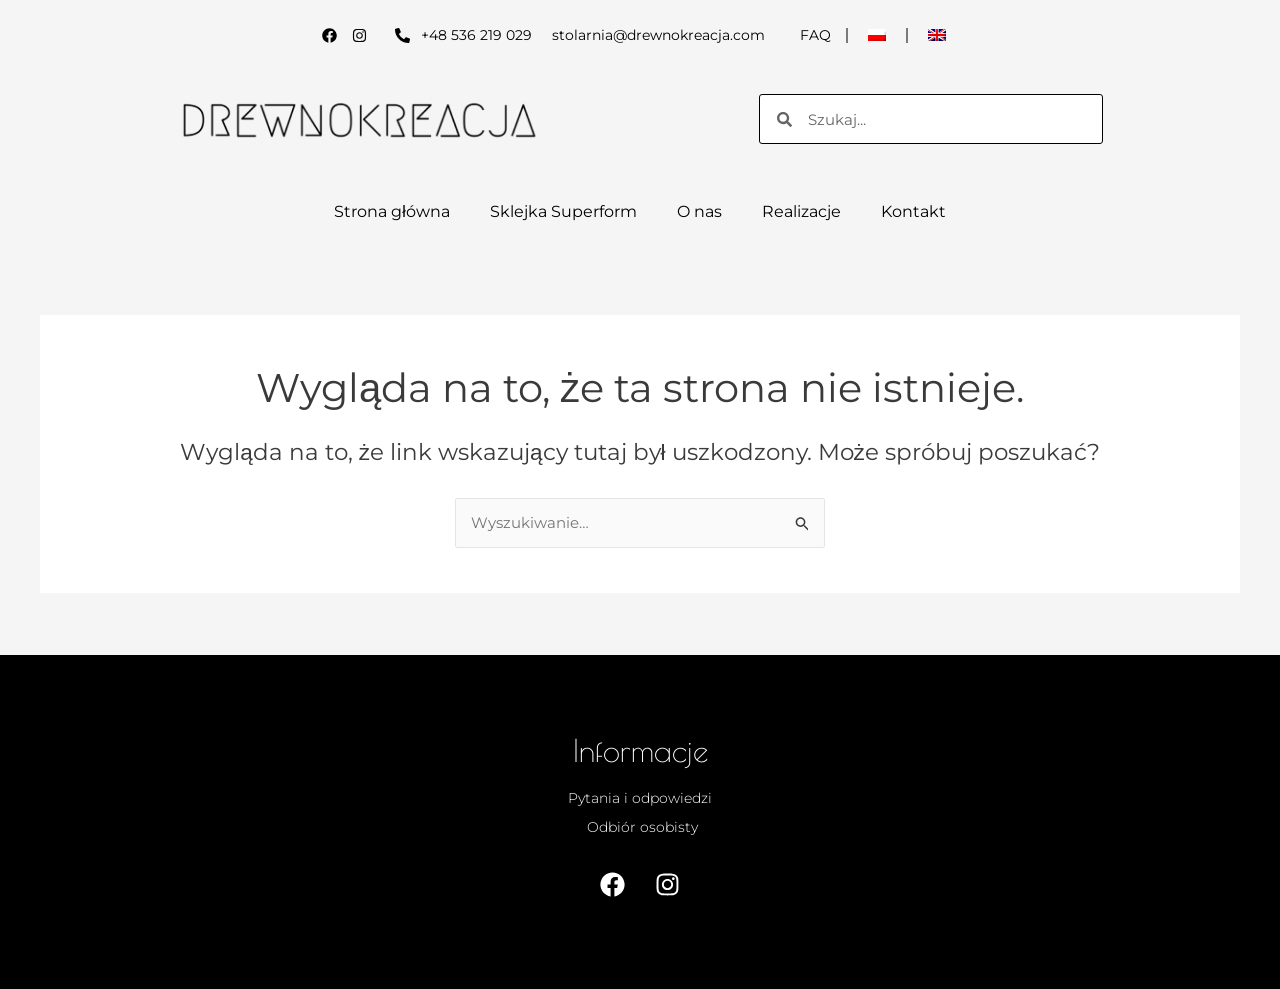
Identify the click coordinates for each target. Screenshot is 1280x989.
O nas (699, 211)
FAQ (815, 35)
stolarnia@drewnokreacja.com (658, 35)
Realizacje (801, 211)
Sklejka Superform (563, 211)
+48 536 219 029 (476, 35)
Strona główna (392, 211)
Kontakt (913, 211)
